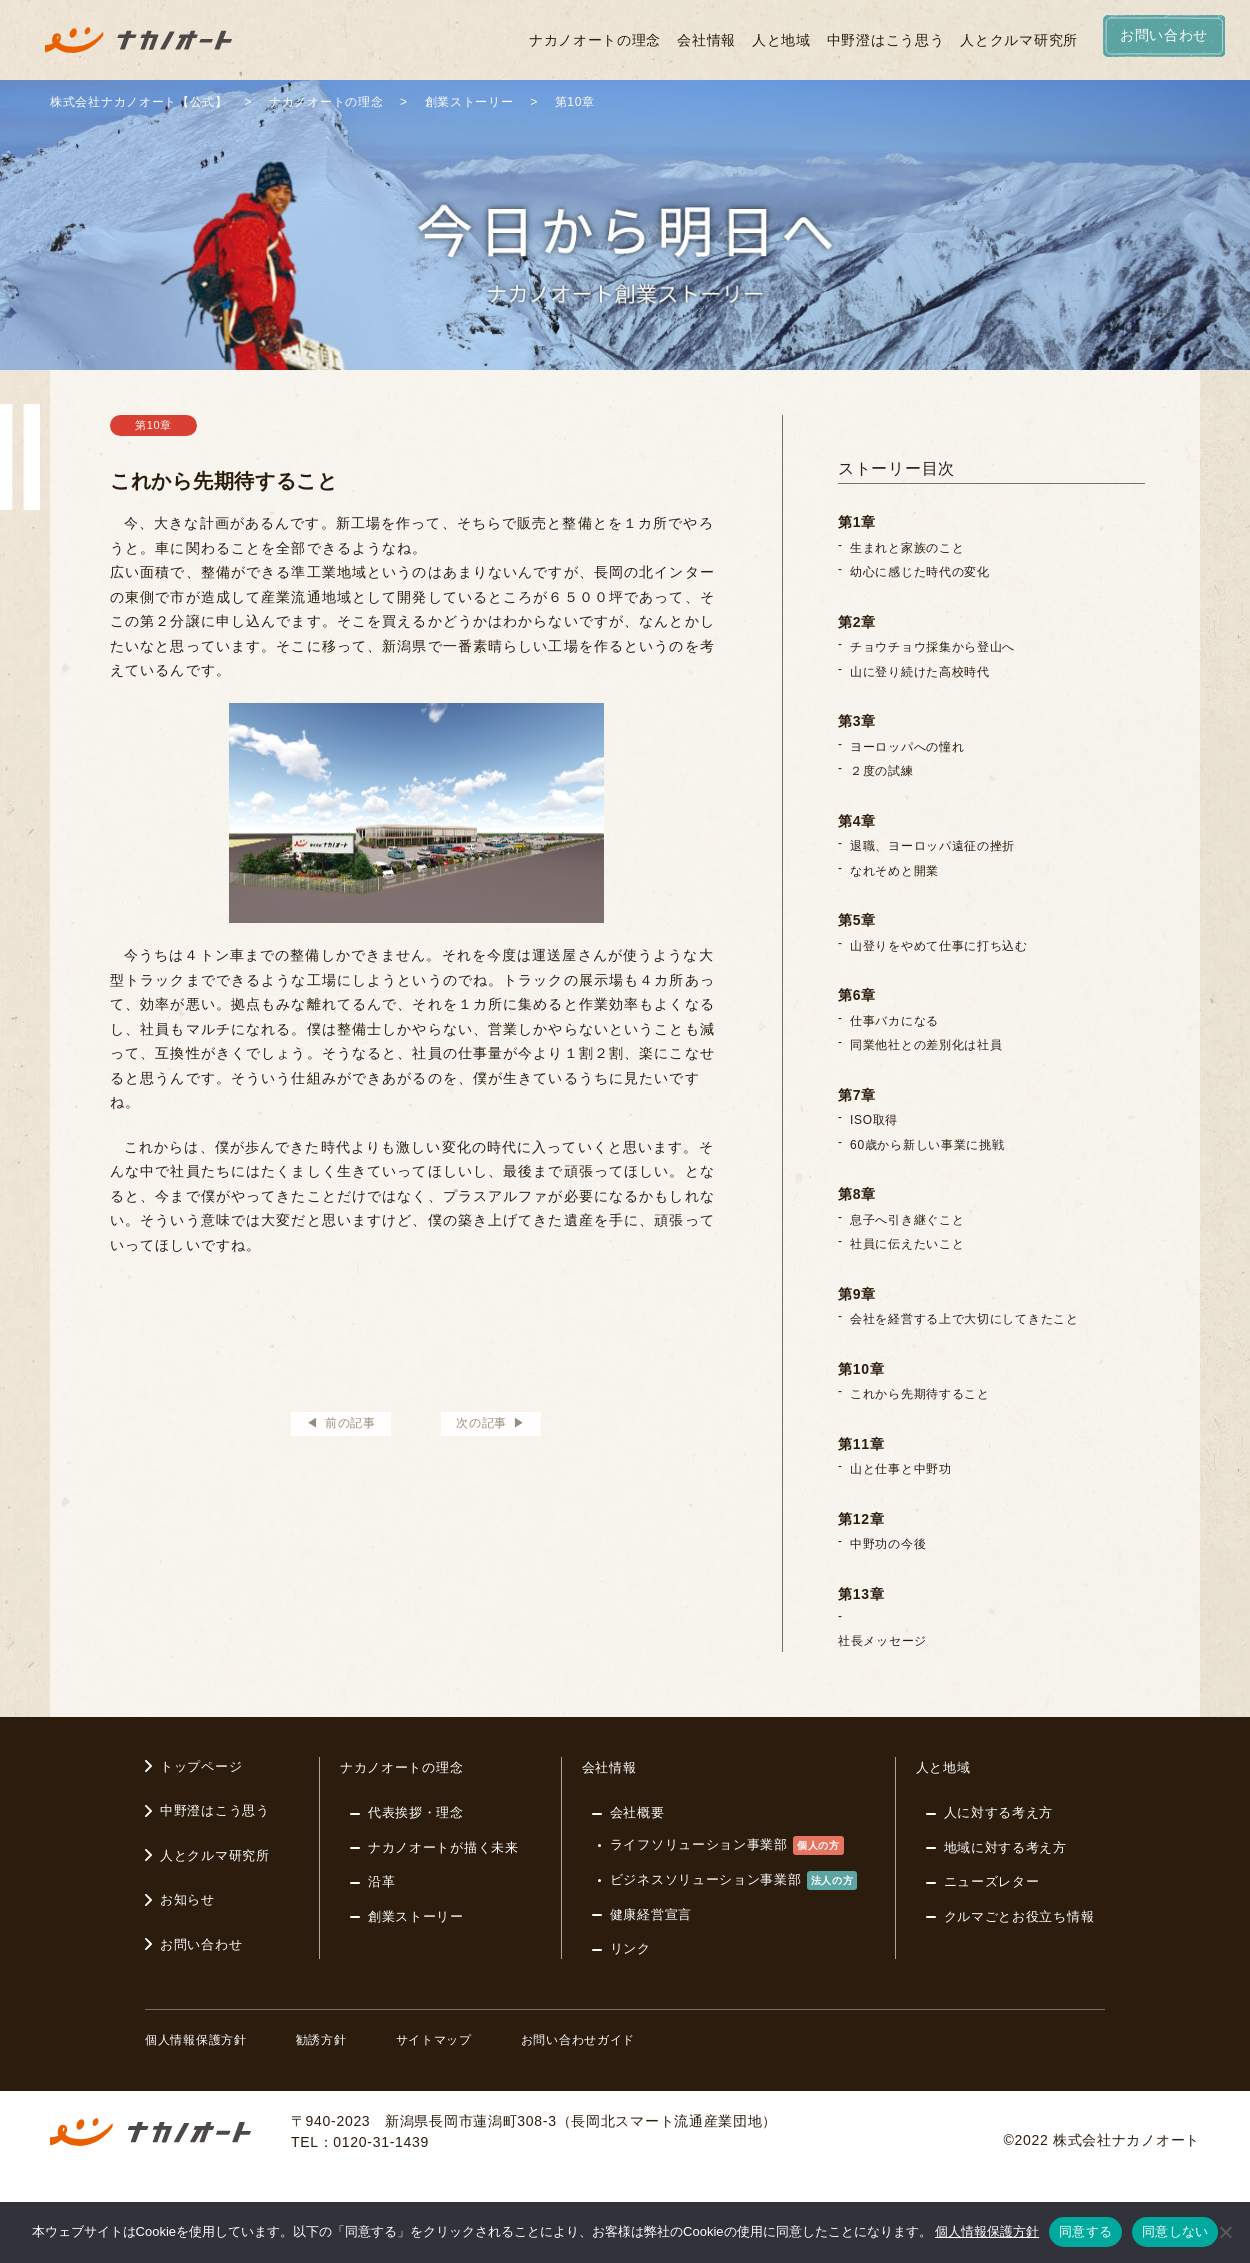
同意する (1085, 2231)
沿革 (381, 1881)
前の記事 (350, 1423)
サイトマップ (434, 2040)
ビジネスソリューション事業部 (734, 1880)
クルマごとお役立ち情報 (1019, 1916)
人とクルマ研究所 (1019, 40)
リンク (630, 1948)
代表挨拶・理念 (416, 1812)
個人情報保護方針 (196, 2040)
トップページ (201, 1766)
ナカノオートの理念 (595, 40)
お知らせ (187, 1899)
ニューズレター (992, 1881)
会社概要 (637, 1812)
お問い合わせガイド (578, 2040)
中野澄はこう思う (886, 40)
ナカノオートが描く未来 (443, 1847)
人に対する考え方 (999, 1812)
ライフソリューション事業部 (727, 1845)
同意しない (1175, 2231)
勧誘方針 (321, 2040)
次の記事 (481, 1423)
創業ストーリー (416, 1916)
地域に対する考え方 (1005, 1847)
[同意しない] (1225, 2232)
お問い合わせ (201, 1944)
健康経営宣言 (651, 1914)
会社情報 (706, 40)
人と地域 (781, 40)
